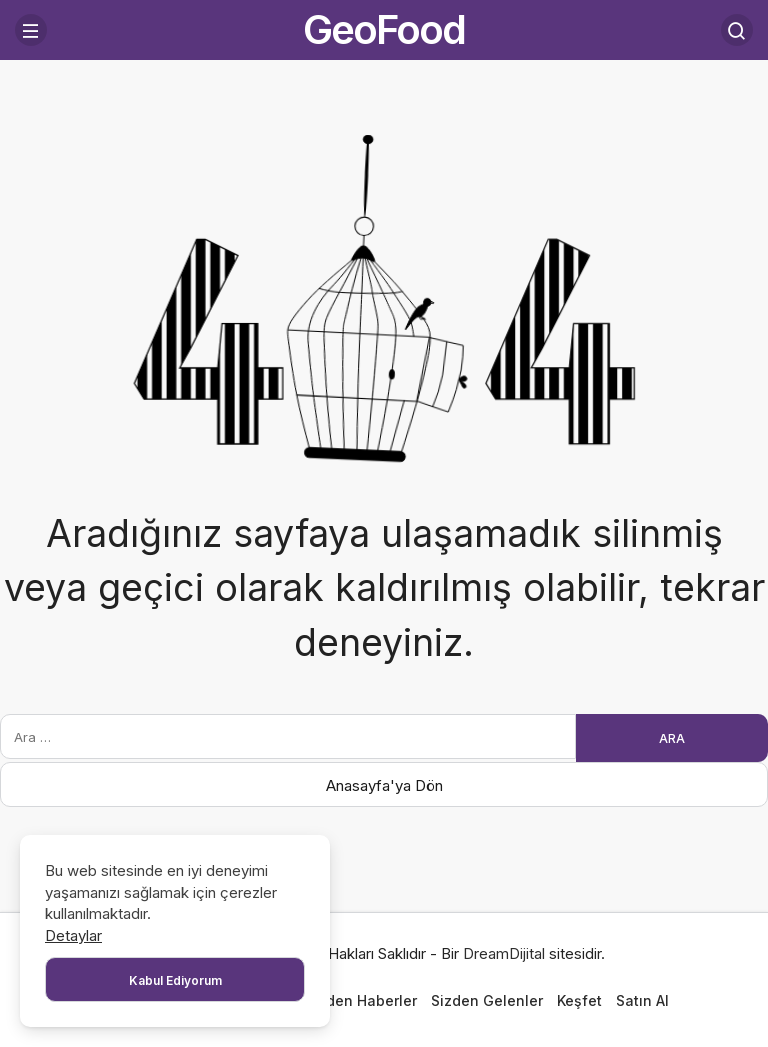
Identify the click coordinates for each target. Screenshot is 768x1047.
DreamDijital (504, 953)
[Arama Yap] (737, 30)
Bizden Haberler (361, 1000)
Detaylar (73, 935)
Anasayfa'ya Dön (384, 785)
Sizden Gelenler (487, 1000)
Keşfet (579, 1000)
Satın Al (642, 1000)
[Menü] (31, 30)
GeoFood (384, 29)
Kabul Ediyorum (175, 980)
